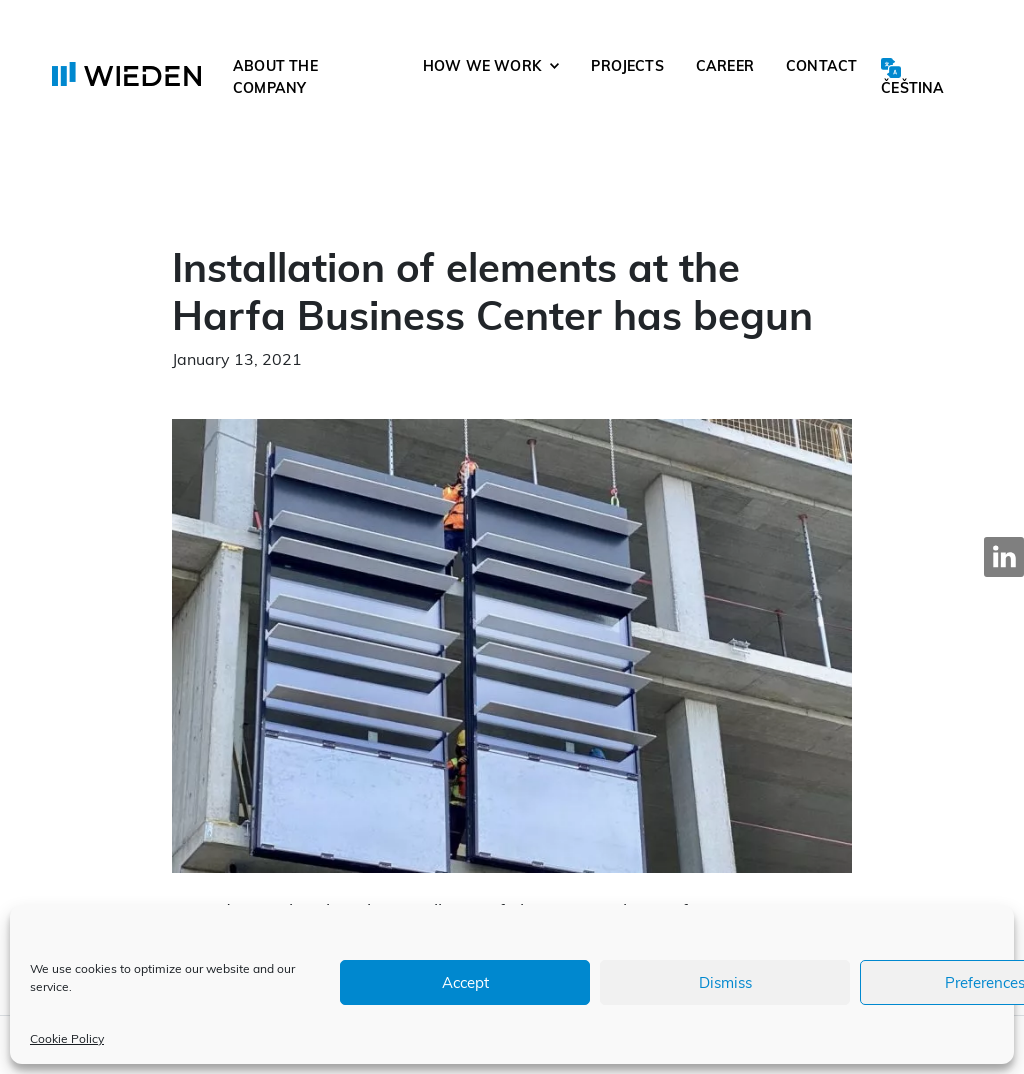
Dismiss (725, 982)
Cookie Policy (67, 1038)
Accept (465, 982)
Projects (627, 66)
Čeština (912, 88)
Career (725, 66)
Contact (821, 66)
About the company (275, 77)
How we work (482, 66)
